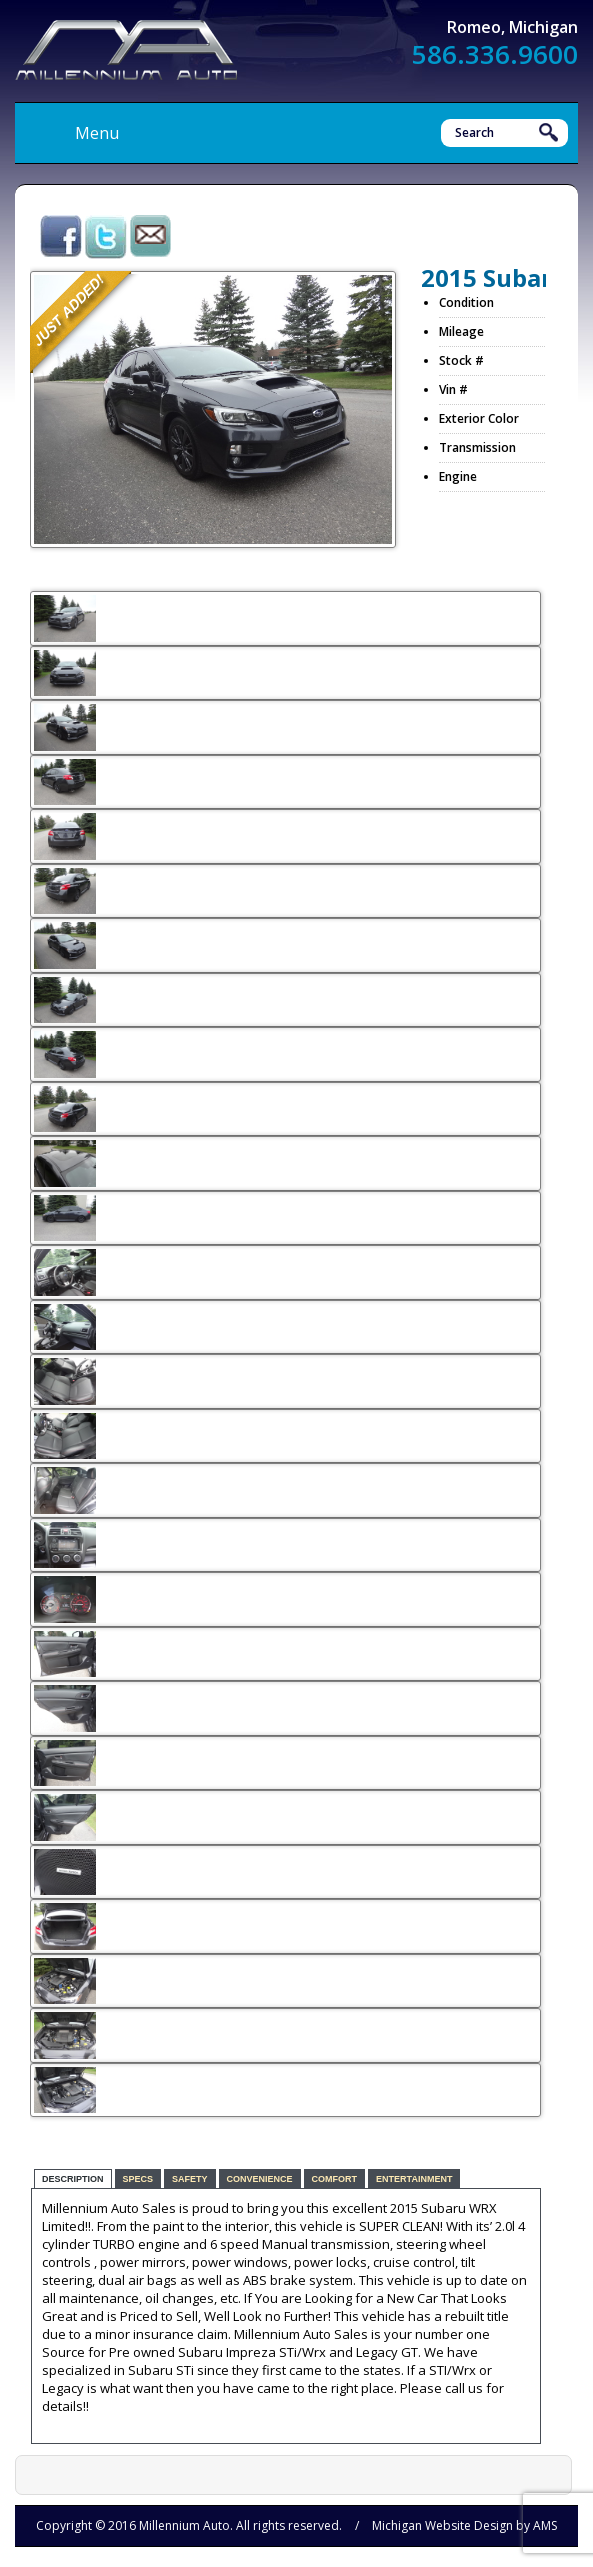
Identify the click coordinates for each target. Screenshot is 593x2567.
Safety (190, 2179)
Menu (97, 133)
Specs (138, 2179)
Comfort (335, 2179)
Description (73, 2179)
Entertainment (414, 2179)
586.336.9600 (495, 54)
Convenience (260, 2179)
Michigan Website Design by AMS (464, 2525)
